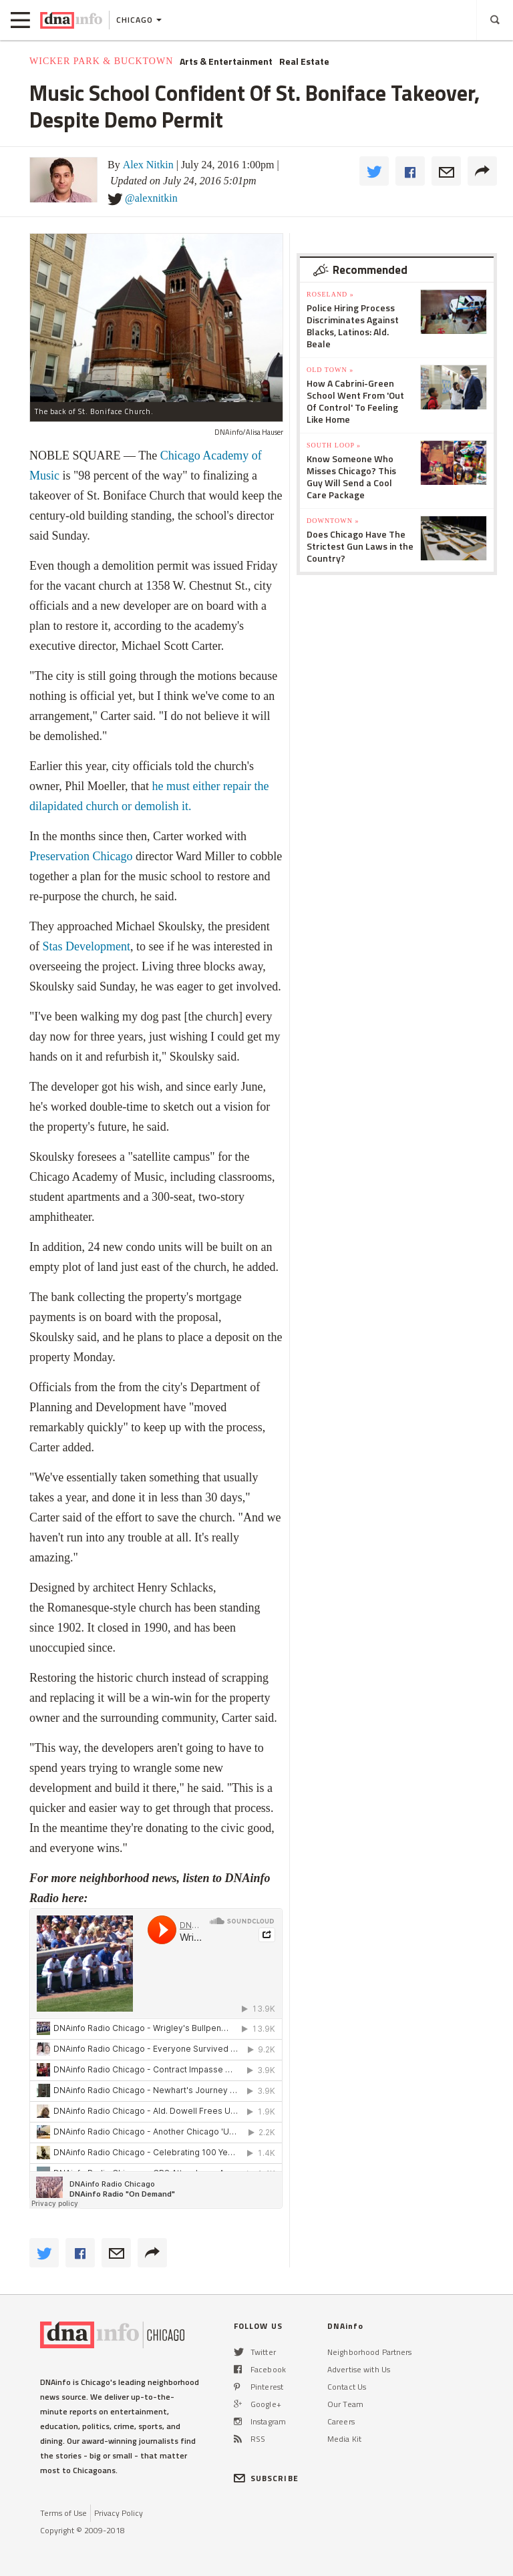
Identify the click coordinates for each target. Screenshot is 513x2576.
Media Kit (344, 2438)
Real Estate (304, 61)
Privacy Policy (118, 2513)
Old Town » (330, 369)
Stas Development (86, 946)
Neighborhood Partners (369, 2352)
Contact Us (346, 2386)
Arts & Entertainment (226, 61)
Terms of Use (63, 2513)
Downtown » (333, 520)
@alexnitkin (151, 198)
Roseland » (330, 294)
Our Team (345, 2404)
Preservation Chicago (80, 856)
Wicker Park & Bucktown (101, 61)
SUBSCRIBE (266, 2478)
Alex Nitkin (148, 164)
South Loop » (334, 445)
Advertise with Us (358, 2369)
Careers (341, 2421)
